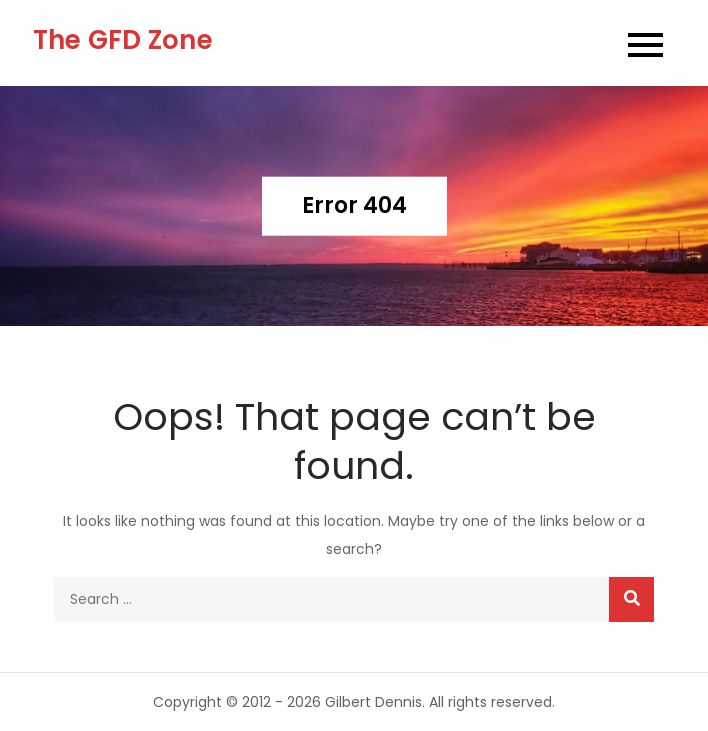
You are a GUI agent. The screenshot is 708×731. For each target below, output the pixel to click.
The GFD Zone (123, 40)
